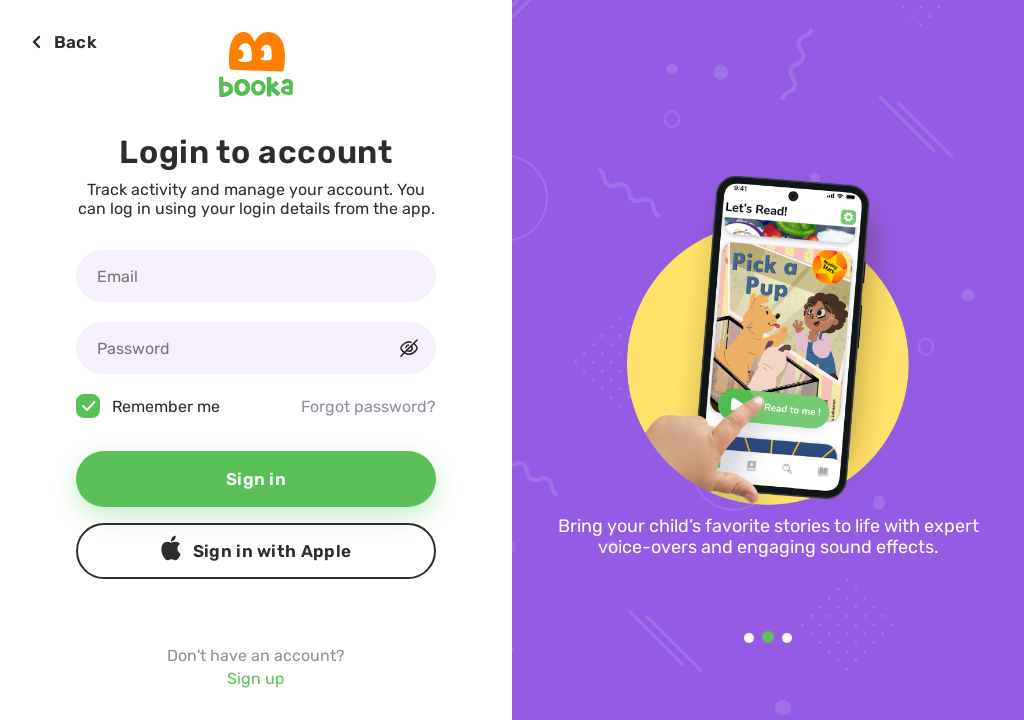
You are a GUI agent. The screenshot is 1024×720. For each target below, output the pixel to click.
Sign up (256, 678)
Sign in (256, 479)
